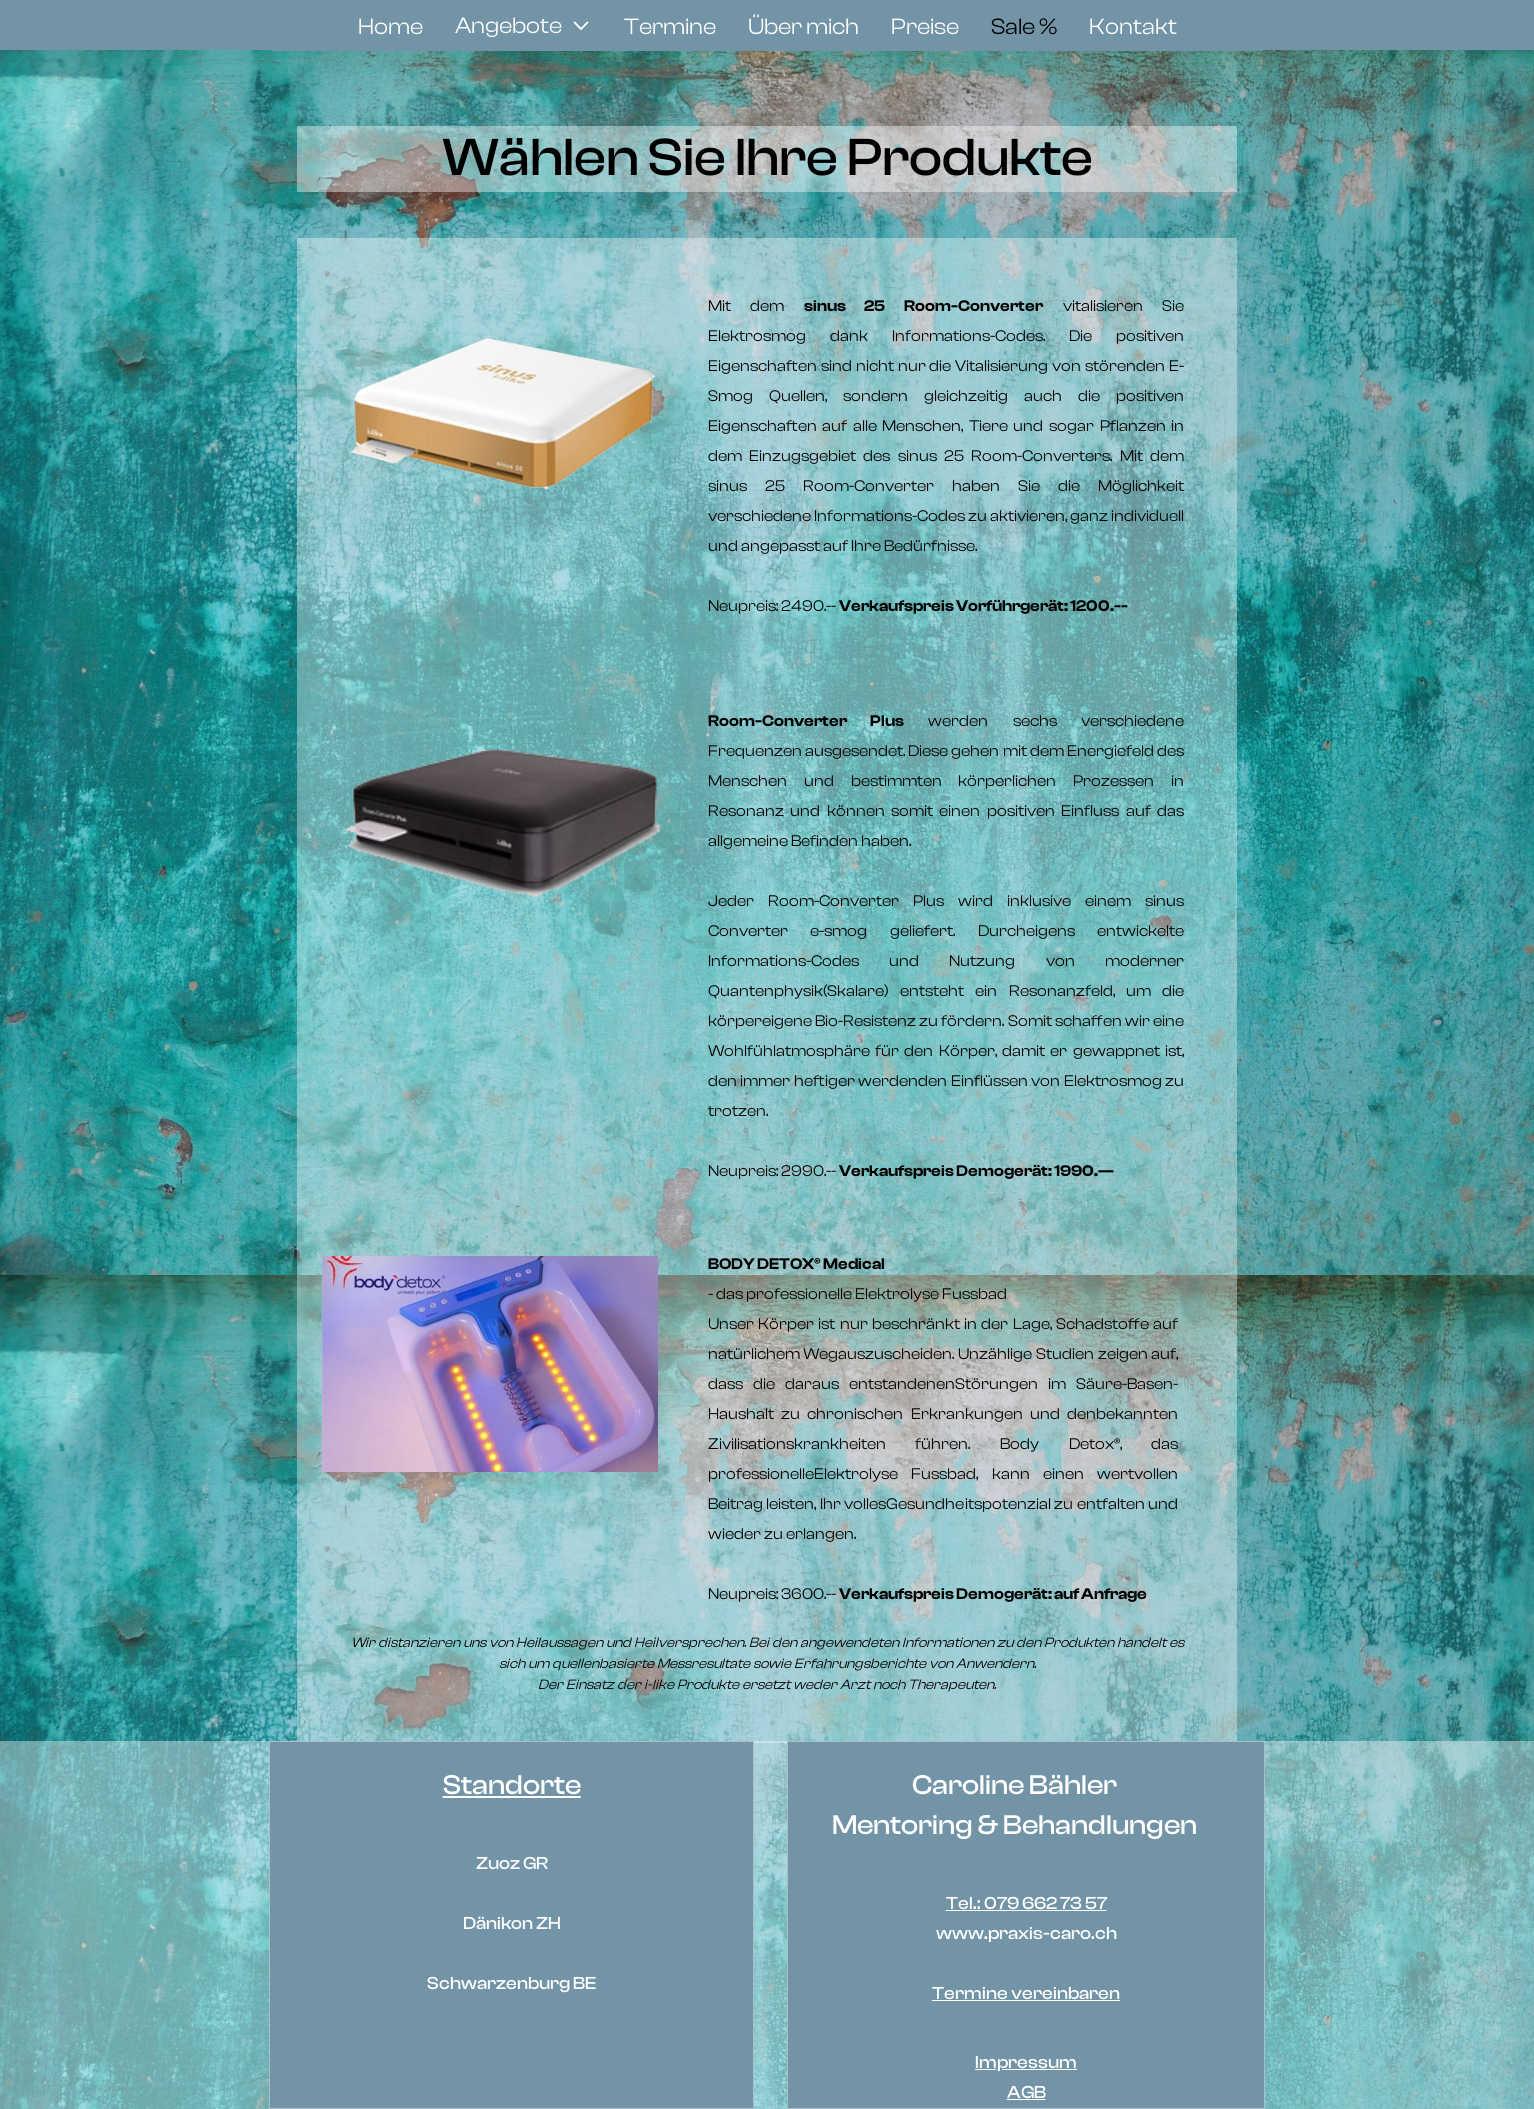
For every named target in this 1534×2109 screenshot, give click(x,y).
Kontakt (1133, 27)
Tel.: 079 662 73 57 (1026, 1903)
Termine (670, 27)
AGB (1026, 2092)
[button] (523, 26)
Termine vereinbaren (1026, 1993)
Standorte (512, 1785)
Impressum (1026, 2062)
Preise (925, 27)
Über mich (803, 27)
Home (390, 27)
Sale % (1024, 27)
